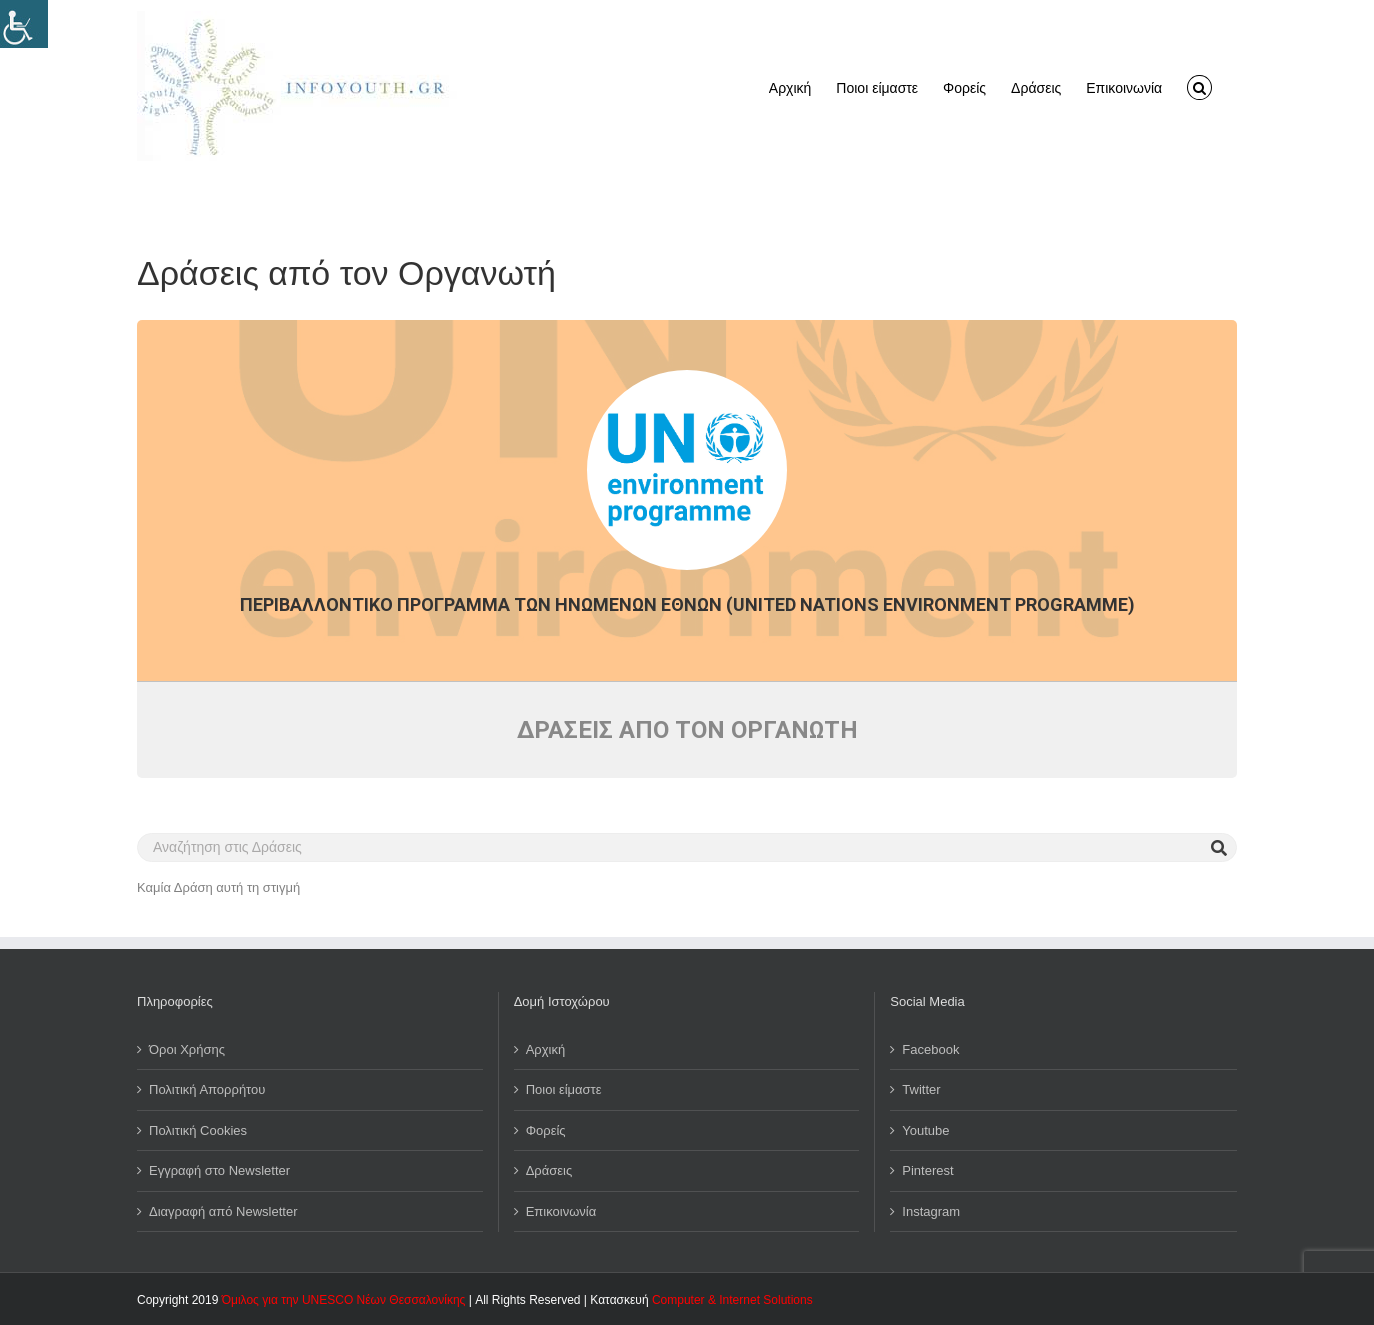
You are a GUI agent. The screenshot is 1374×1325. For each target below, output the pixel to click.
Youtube (925, 1130)
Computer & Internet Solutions (732, 1300)
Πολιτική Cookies (198, 1130)
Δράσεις (549, 1170)
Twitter (921, 1089)
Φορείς (546, 1130)
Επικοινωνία (561, 1211)
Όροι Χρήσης (187, 1049)
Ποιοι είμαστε (564, 1089)
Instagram (931, 1211)
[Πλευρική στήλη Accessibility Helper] (24, 24)
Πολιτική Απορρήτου (207, 1089)
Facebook (930, 1049)
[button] (1199, 86)
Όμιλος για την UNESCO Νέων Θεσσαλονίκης (344, 1300)
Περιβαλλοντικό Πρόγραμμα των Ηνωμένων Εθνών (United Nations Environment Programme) (687, 604)
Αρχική (546, 1049)
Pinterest (927, 1170)
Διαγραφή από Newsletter (223, 1211)
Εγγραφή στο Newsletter (219, 1170)
